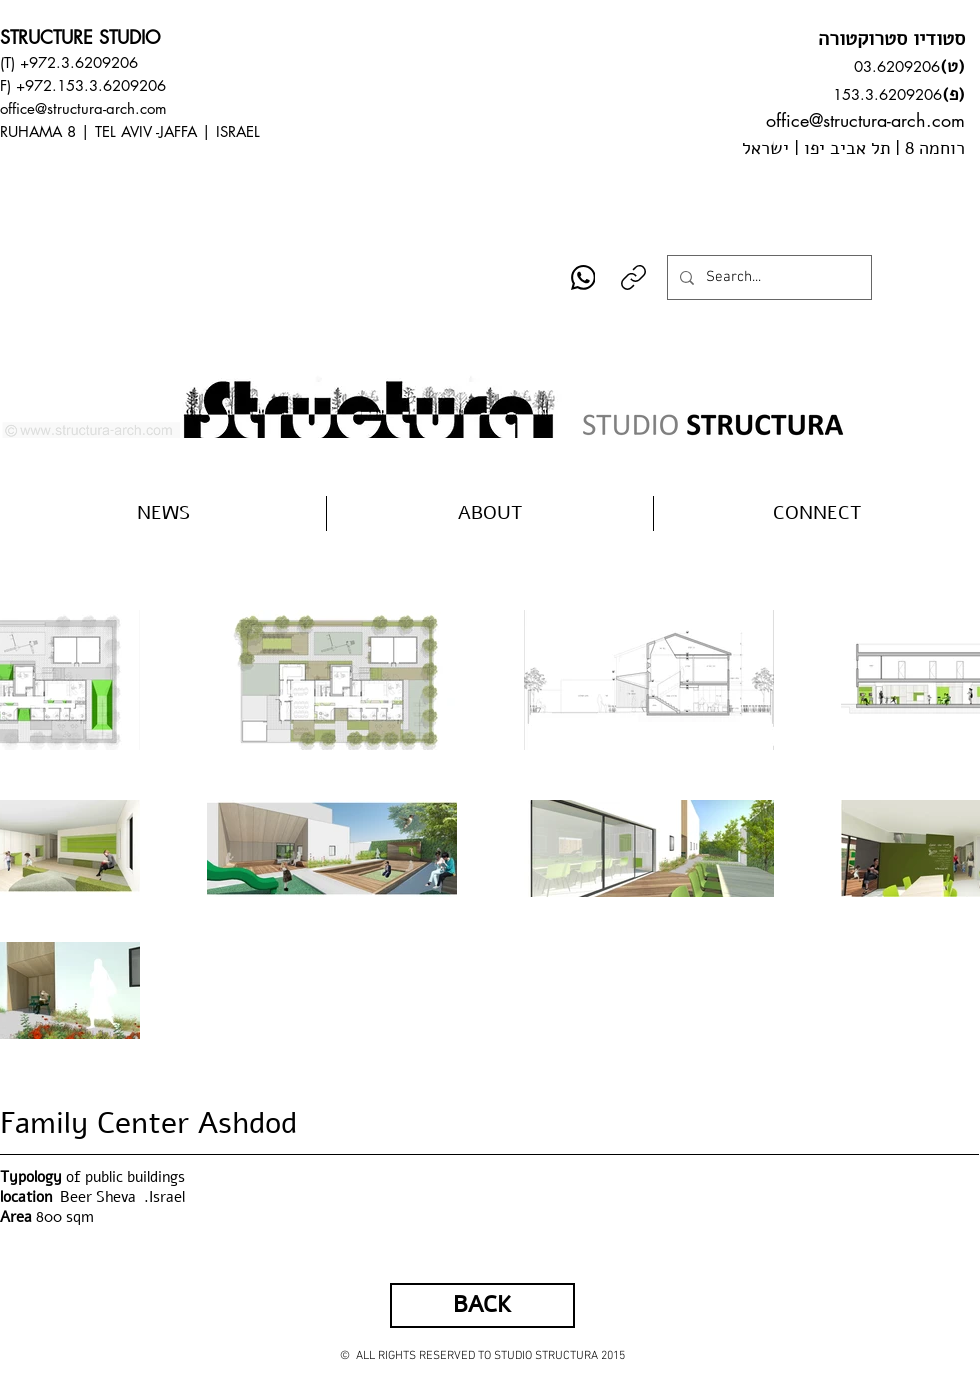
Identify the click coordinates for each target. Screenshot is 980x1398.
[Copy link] (633, 277)
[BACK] (482, 1305)
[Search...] (767, 277)
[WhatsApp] (583, 277)
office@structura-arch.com (83, 108)
